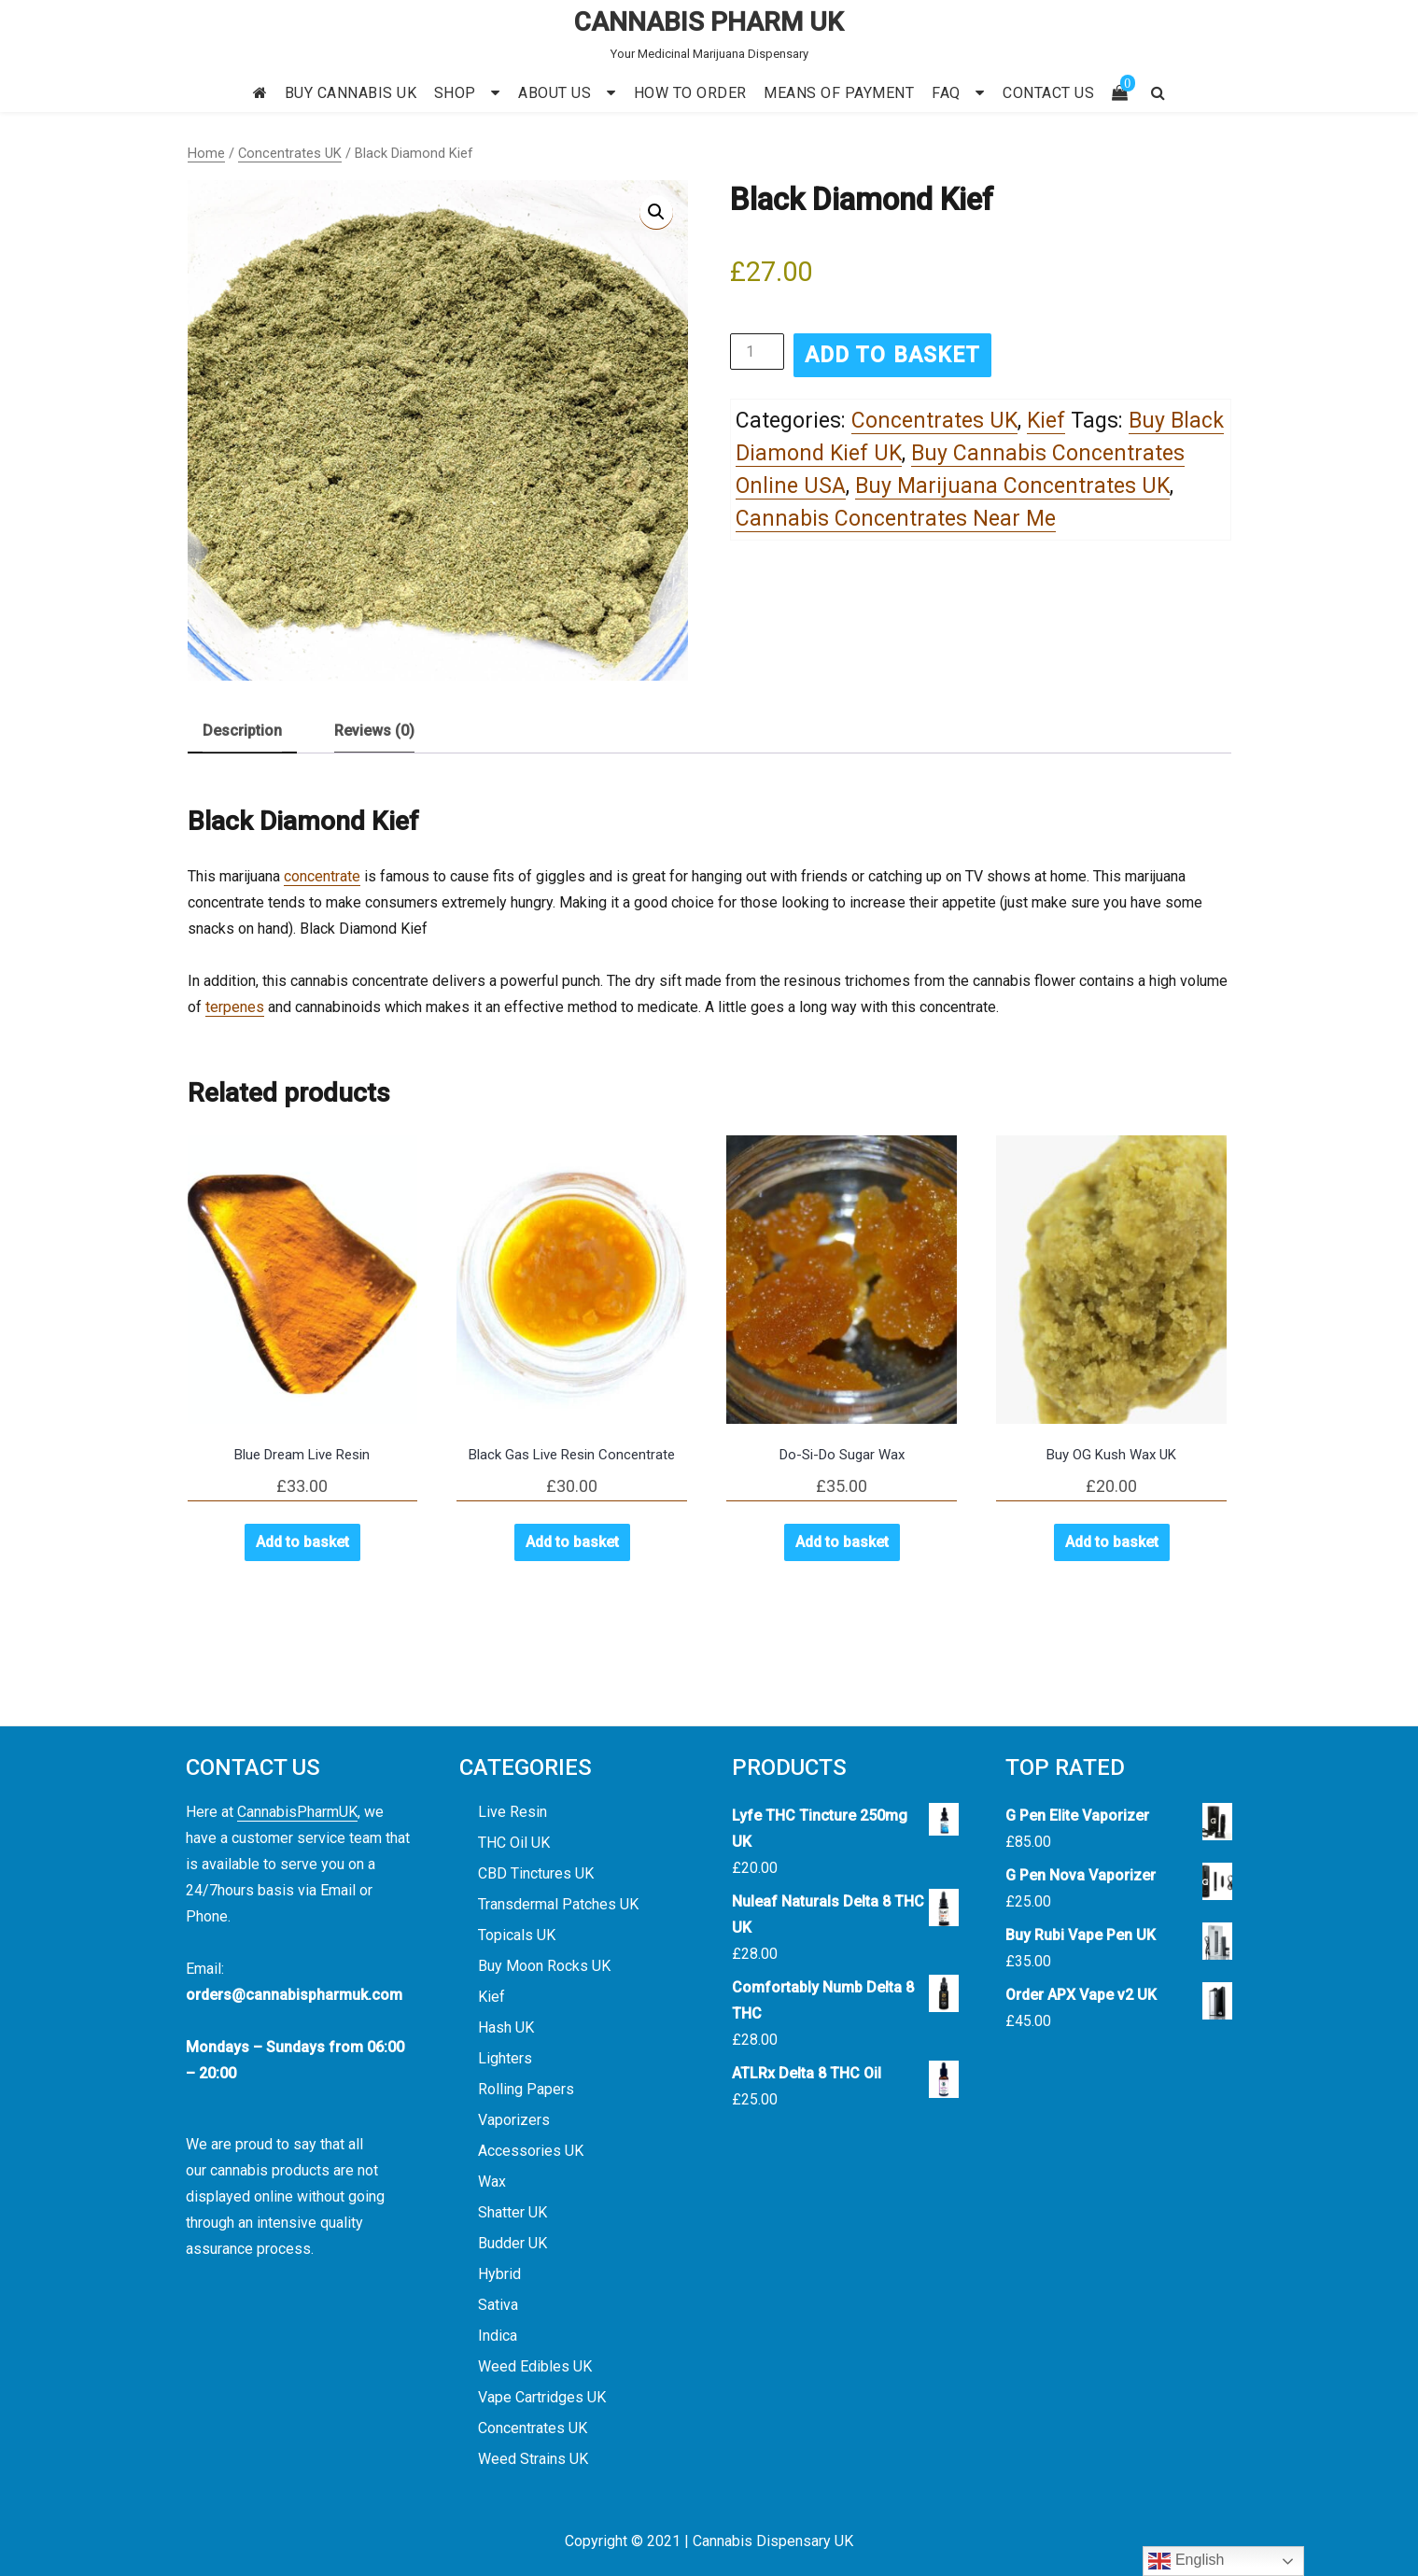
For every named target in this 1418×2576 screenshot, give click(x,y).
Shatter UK (512, 2212)
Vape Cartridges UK (542, 2397)
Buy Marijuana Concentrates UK (1012, 486)
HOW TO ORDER (690, 93)
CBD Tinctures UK (536, 1873)
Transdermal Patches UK (558, 1904)
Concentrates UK (290, 153)
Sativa (498, 2305)
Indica (497, 2335)
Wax (492, 2181)
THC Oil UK (514, 1842)
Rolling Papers (526, 2089)
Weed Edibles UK (535, 2366)
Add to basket (892, 355)
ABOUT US (554, 93)
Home (206, 153)
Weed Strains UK (533, 2459)
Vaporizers (514, 2120)
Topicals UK (516, 1935)
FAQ (946, 93)
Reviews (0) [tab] (374, 730)
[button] (656, 212)
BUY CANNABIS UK (351, 93)
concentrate (322, 876)
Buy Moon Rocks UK (544, 1966)
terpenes (234, 1007)
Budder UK (512, 2243)
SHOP (455, 93)
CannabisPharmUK (297, 1812)
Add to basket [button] (302, 1542)
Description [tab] (242, 730)
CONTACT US (1048, 93)
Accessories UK (530, 2151)
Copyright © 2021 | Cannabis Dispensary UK (709, 2541)
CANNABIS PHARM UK (709, 22)
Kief (1046, 420)
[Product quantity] (757, 351)
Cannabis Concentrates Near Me (896, 518)
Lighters (505, 2058)
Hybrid (499, 2274)
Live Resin (512, 1812)
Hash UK (506, 2027)
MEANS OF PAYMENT (839, 93)
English (1186, 2561)
